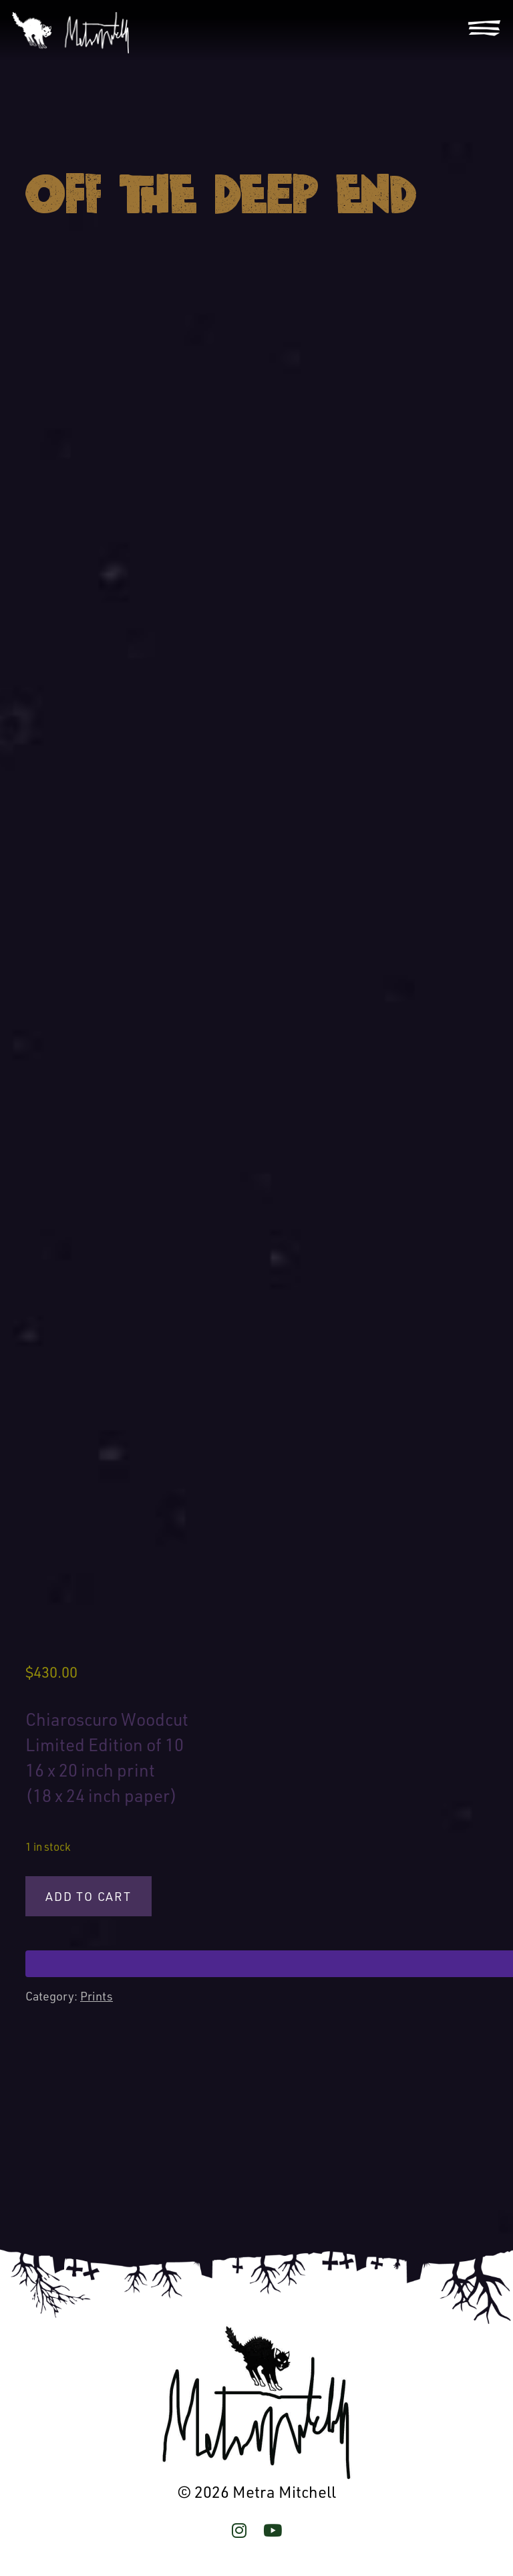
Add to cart (88, 1896)
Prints (96, 1996)
